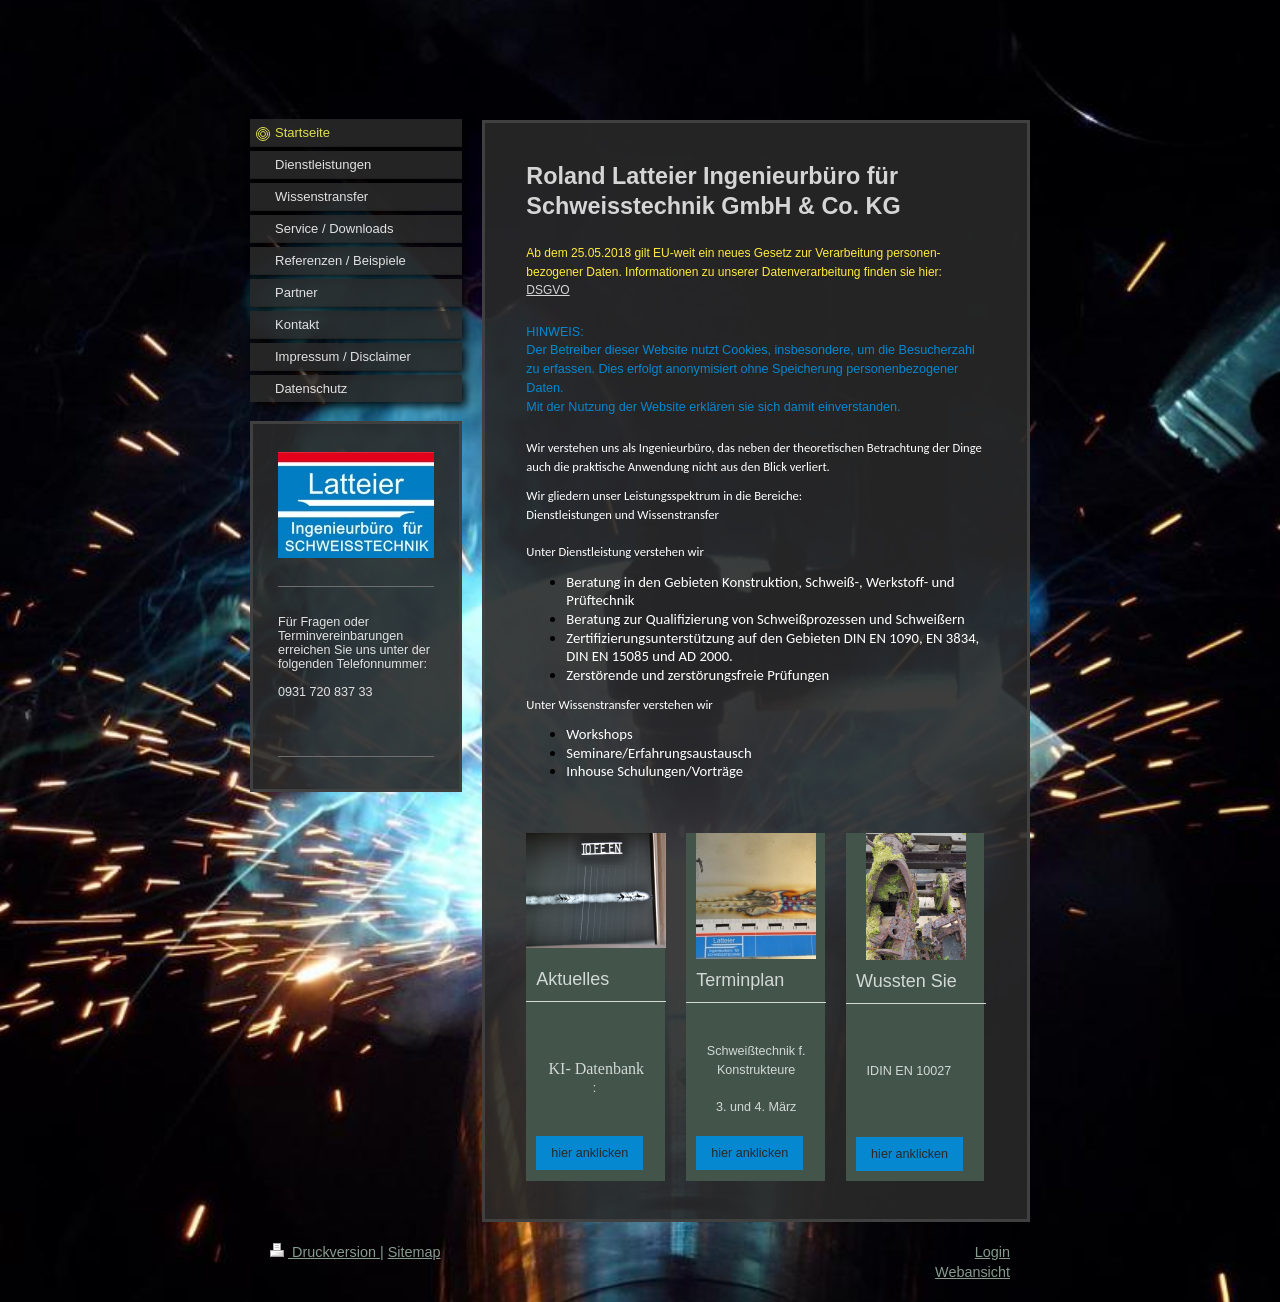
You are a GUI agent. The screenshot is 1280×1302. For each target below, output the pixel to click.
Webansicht (972, 1272)
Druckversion (325, 1252)
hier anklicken (589, 1153)
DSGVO (547, 290)
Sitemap (414, 1252)
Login (992, 1252)
